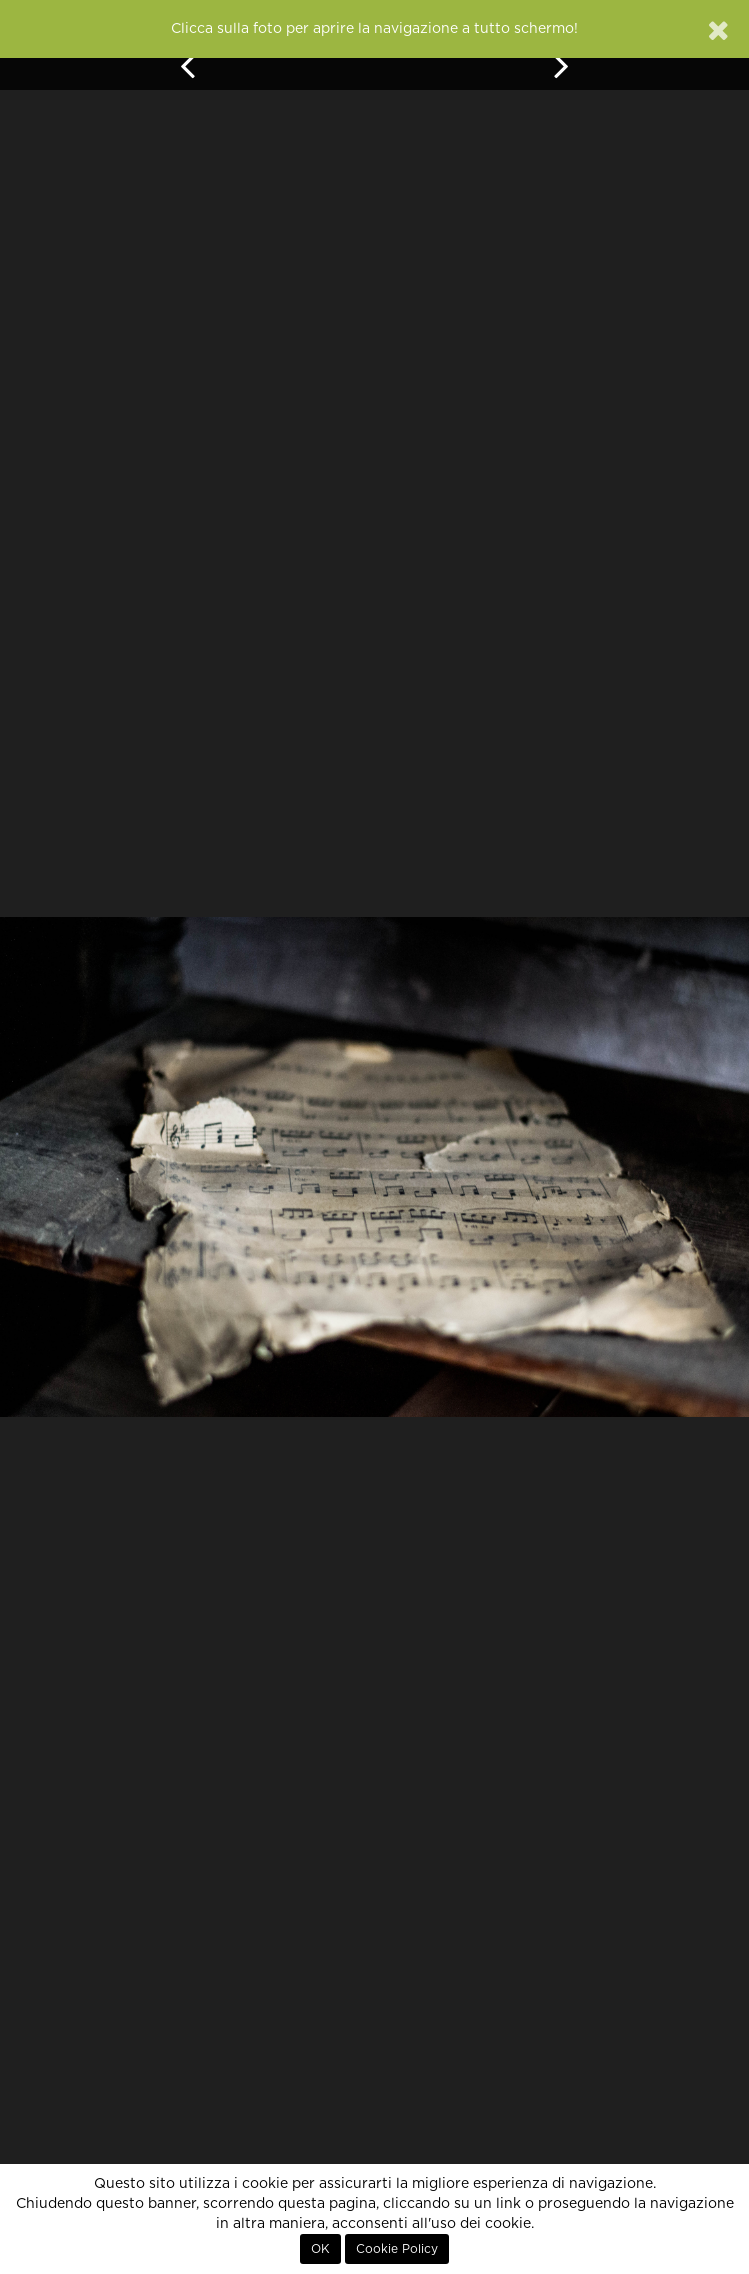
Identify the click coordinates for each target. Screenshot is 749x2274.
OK (320, 2249)
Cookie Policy (397, 2249)
